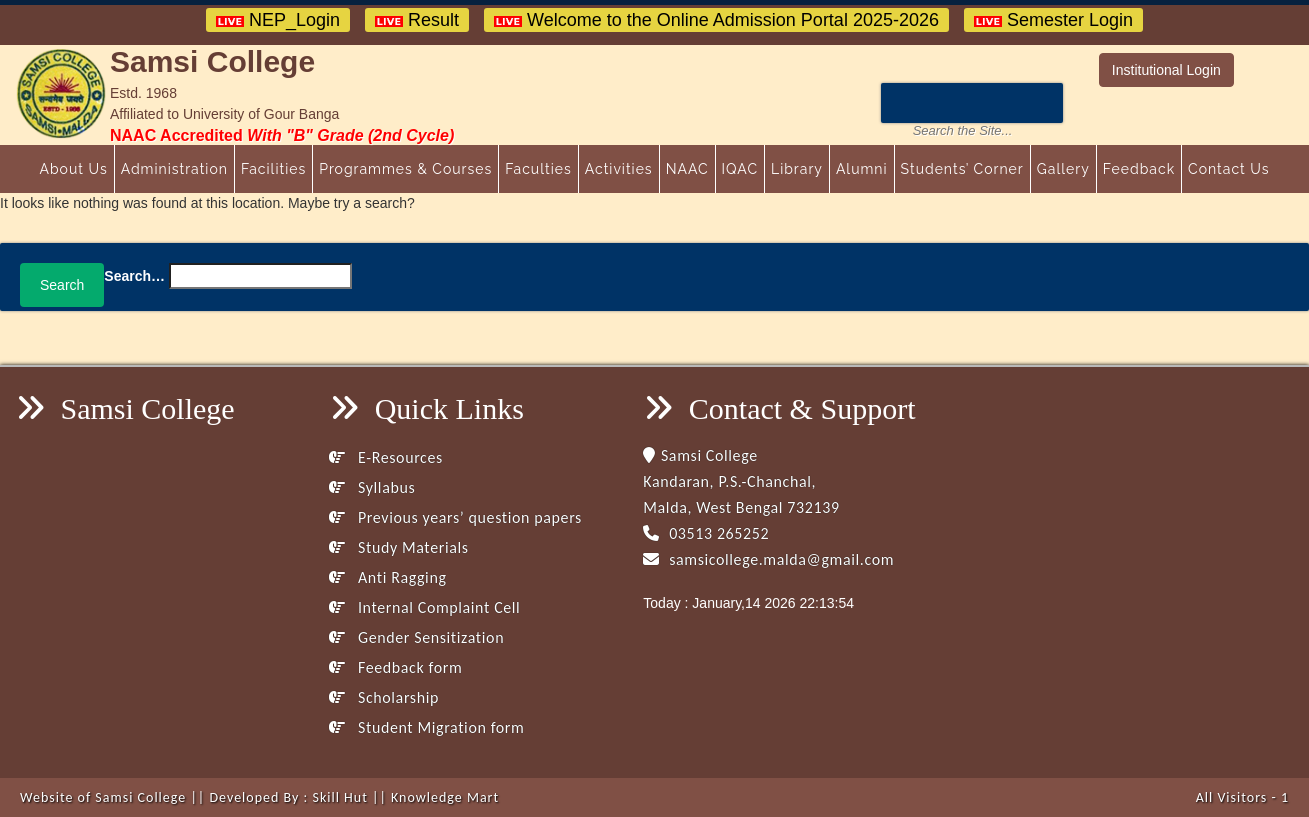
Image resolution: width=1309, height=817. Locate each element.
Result (417, 20)
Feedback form (395, 667)
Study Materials (398, 547)
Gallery (1063, 169)
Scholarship (384, 697)
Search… (134, 276)
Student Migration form (426, 727)
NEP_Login (278, 20)
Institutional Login (1166, 70)
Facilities (273, 169)
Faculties (538, 169)
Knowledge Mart (445, 797)
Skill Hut (339, 797)
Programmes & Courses (405, 169)
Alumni (862, 169)
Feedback (1139, 169)
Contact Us (1228, 169)
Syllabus (372, 487)
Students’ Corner (962, 169)
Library (797, 169)
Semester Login (1053, 20)
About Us (73, 169)
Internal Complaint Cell (424, 607)
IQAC (740, 169)
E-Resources (386, 457)
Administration (174, 169)
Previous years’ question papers (455, 517)
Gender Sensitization (416, 637)
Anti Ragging (387, 577)
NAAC (687, 169)
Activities (619, 169)
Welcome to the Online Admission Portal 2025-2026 (716, 20)
